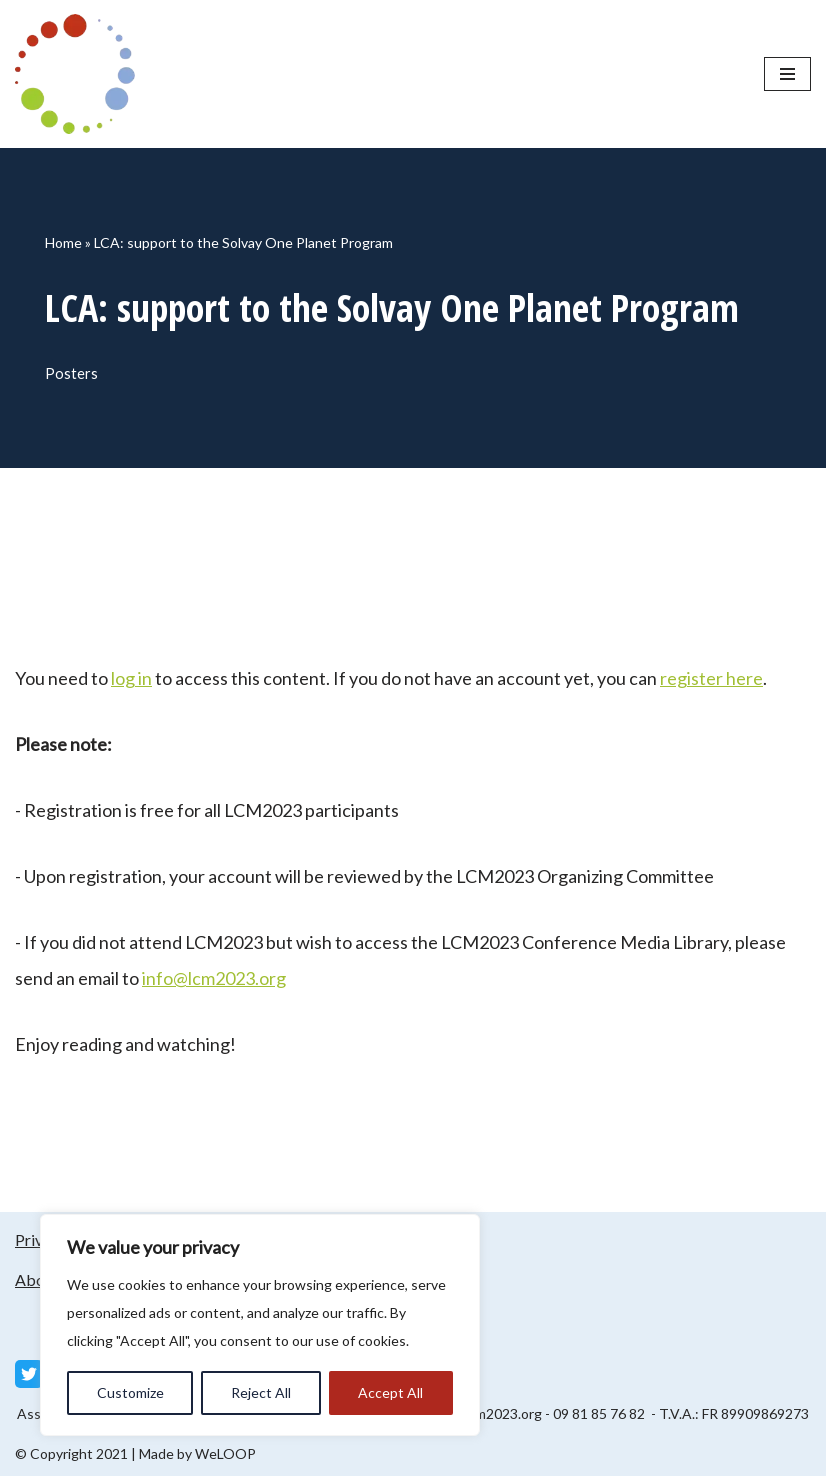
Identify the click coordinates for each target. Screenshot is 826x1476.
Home (63, 242)
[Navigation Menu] (787, 74)
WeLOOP (225, 1453)
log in (131, 678)
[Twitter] (29, 1374)
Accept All (390, 1392)
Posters (71, 373)
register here (711, 678)
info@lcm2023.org (214, 978)
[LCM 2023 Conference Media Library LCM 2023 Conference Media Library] (80, 74)
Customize (130, 1392)
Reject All (261, 1392)
